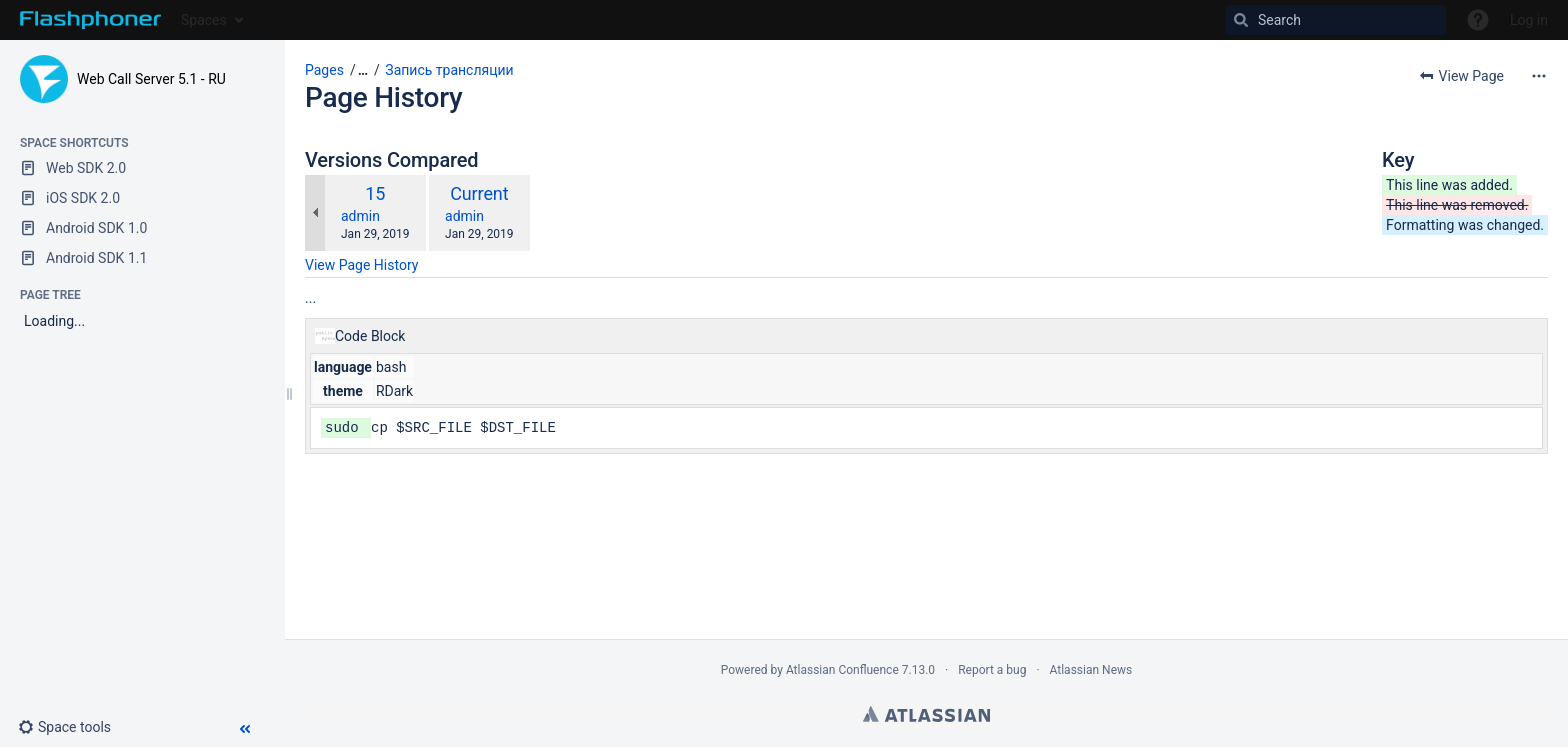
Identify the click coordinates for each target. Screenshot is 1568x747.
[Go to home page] (90, 20)
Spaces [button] (204, 20)
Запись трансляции (449, 70)
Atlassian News (1091, 670)
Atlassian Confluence (842, 670)
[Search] (1336, 20)
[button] (72, 727)
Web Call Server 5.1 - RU (151, 79)
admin (360, 216)
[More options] (1539, 76)
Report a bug (992, 670)
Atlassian (926, 714)
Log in (1529, 20)
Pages (324, 70)
